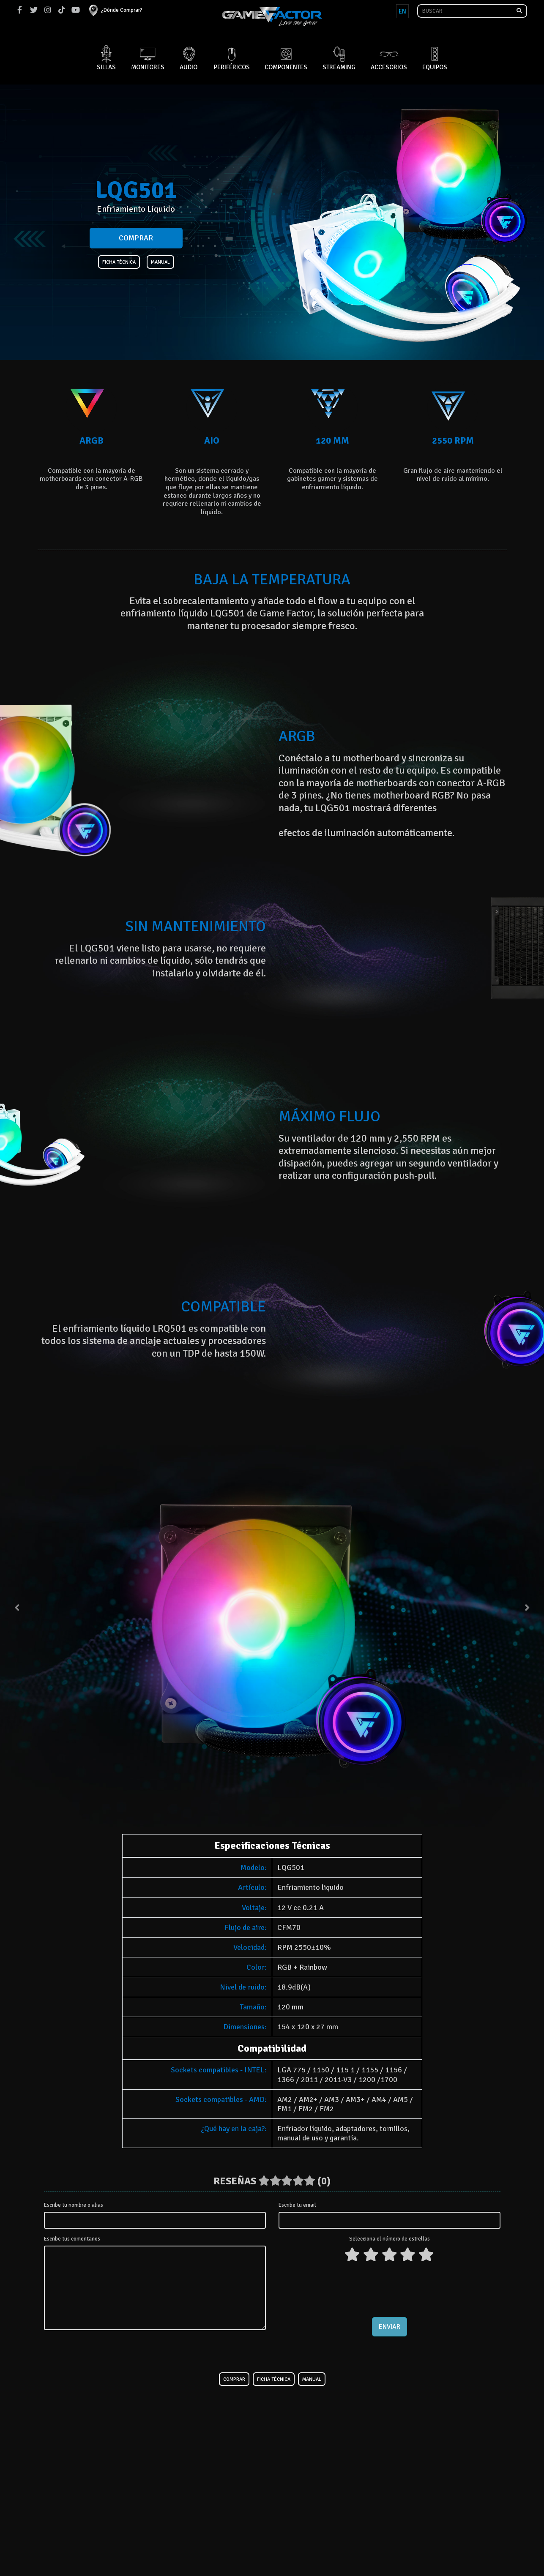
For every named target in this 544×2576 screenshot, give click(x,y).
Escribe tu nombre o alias (73, 2205)
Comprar (136, 238)
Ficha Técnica (119, 262)
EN (402, 11)
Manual (160, 262)
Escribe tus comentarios (72, 2238)
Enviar (389, 2326)
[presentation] (389, 2287)
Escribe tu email (297, 2205)
